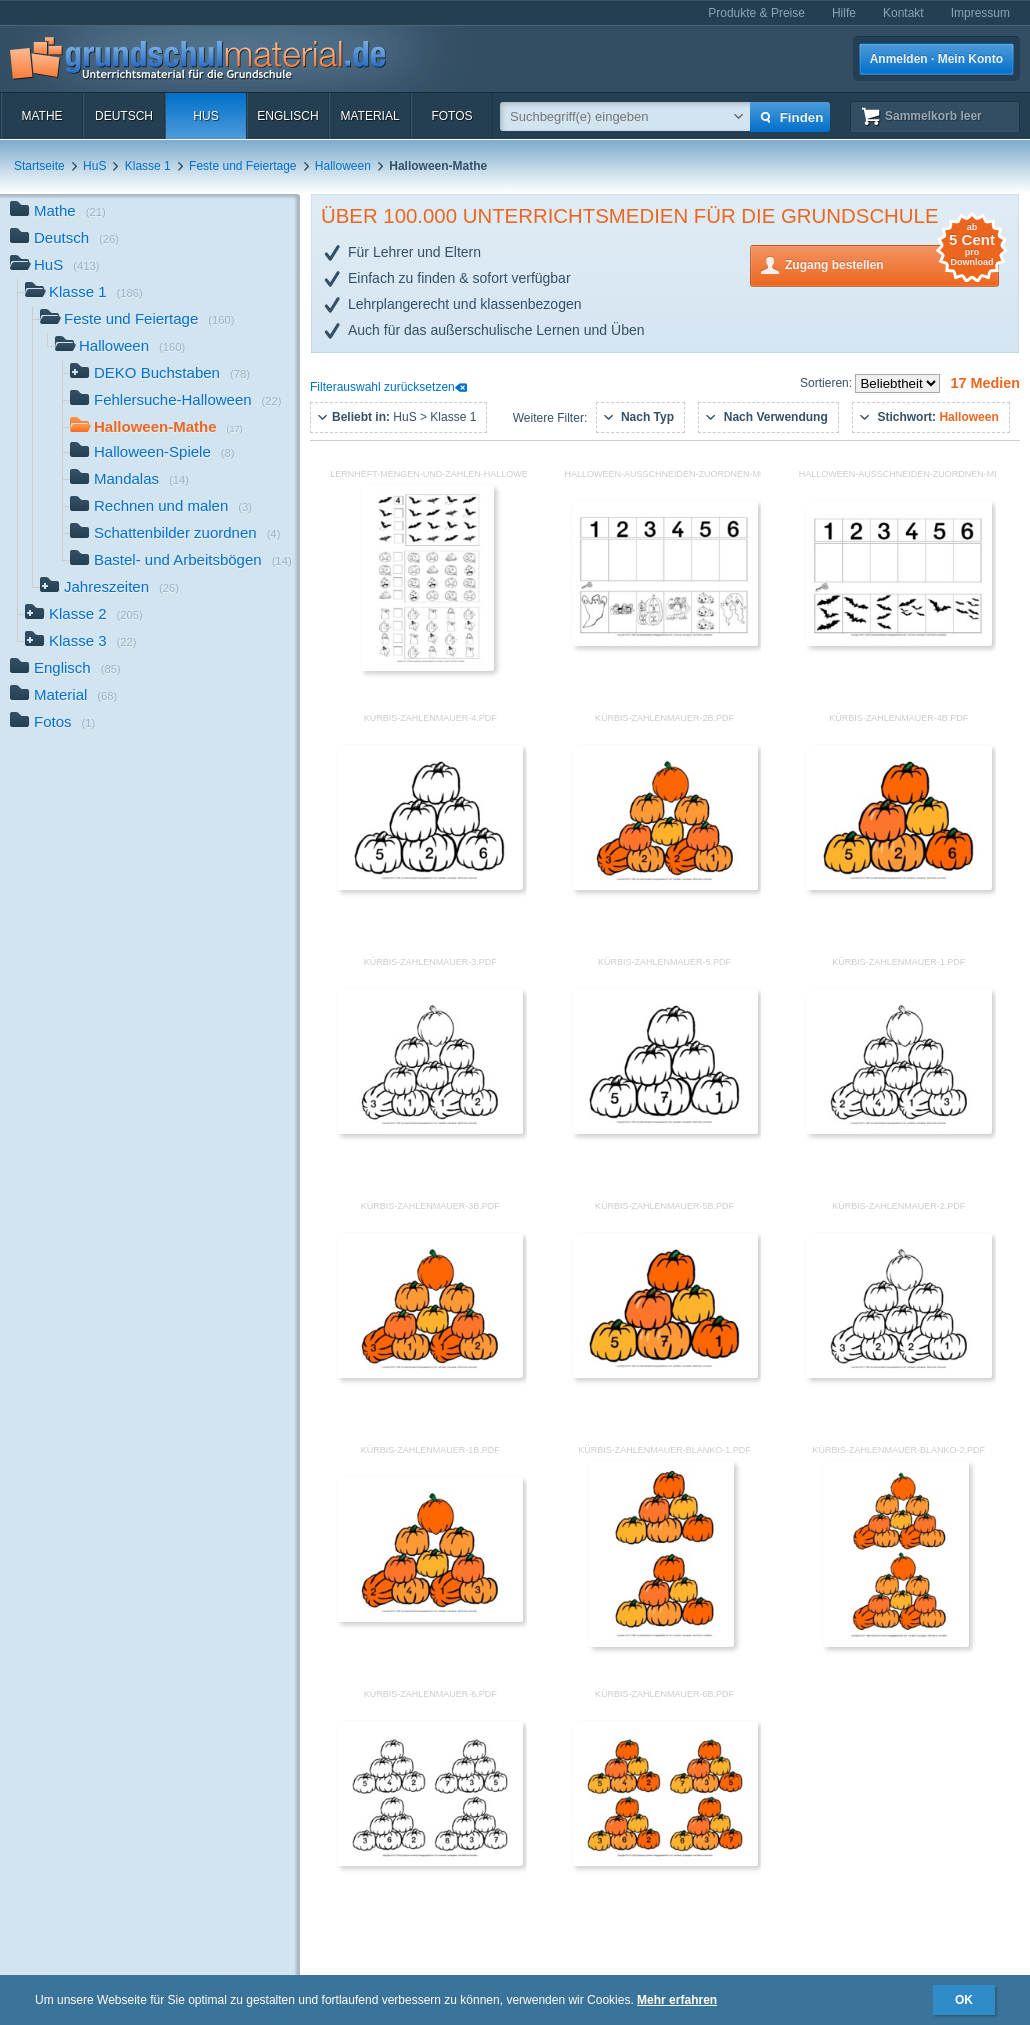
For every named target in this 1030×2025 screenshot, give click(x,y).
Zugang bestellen (892, 263)
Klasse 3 (81, 642)
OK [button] (964, 2000)
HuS (205, 116)
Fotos (451, 116)
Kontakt (903, 13)
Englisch (287, 116)
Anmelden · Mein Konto (936, 59)
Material (369, 116)
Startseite (39, 166)
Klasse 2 (84, 615)
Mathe (41, 116)
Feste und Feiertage (242, 166)
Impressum (980, 13)
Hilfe (844, 13)
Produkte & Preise (756, 13)
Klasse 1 (148, 166)
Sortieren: (827, 383)
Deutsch (124, 116)
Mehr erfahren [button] (677, 2000)
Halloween (343, 166)
